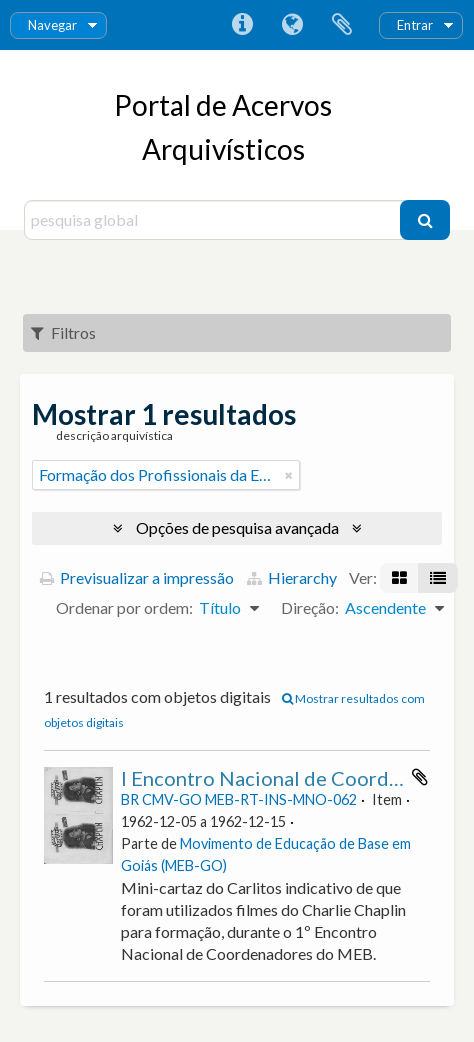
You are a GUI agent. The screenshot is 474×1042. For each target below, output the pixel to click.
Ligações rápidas (242, 25)
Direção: (310, 607)
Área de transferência (342, 25)
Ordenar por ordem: (124, 607)
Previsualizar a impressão (137, 577)
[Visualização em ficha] (399, 578)
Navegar (52, 25)
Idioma (292, 25)
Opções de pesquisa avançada (237, 527)
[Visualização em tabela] (438, 578)
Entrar (415, 25)
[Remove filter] (289, 475)
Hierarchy (292, 577)
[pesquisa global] (215, 220)
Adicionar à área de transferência (420, 777)
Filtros (63, 332)
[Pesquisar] (425, 220)
